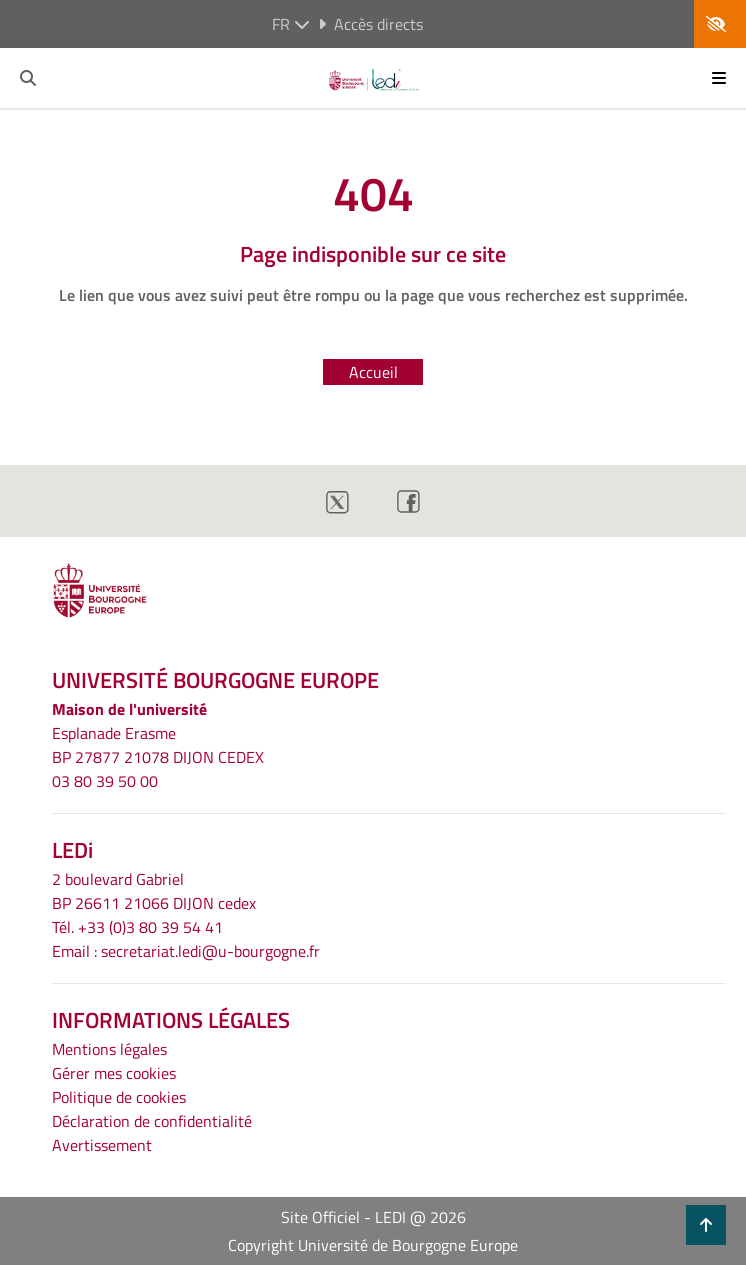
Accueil (373, 372)
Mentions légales (109, 1049)
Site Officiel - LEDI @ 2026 (373, 1217)
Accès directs (370, 24)
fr (291, 24)
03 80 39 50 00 (105, 781)
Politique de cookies (119, 1097)
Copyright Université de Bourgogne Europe (373, 1245)
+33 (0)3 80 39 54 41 (150, 927)
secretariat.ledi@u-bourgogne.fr (210, 951)
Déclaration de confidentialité (152, 1121)
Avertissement (102, 1145)
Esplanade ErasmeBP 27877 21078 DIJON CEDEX (158, 745)
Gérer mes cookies (114, 1073)
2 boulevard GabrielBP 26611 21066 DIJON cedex (154, 891)
